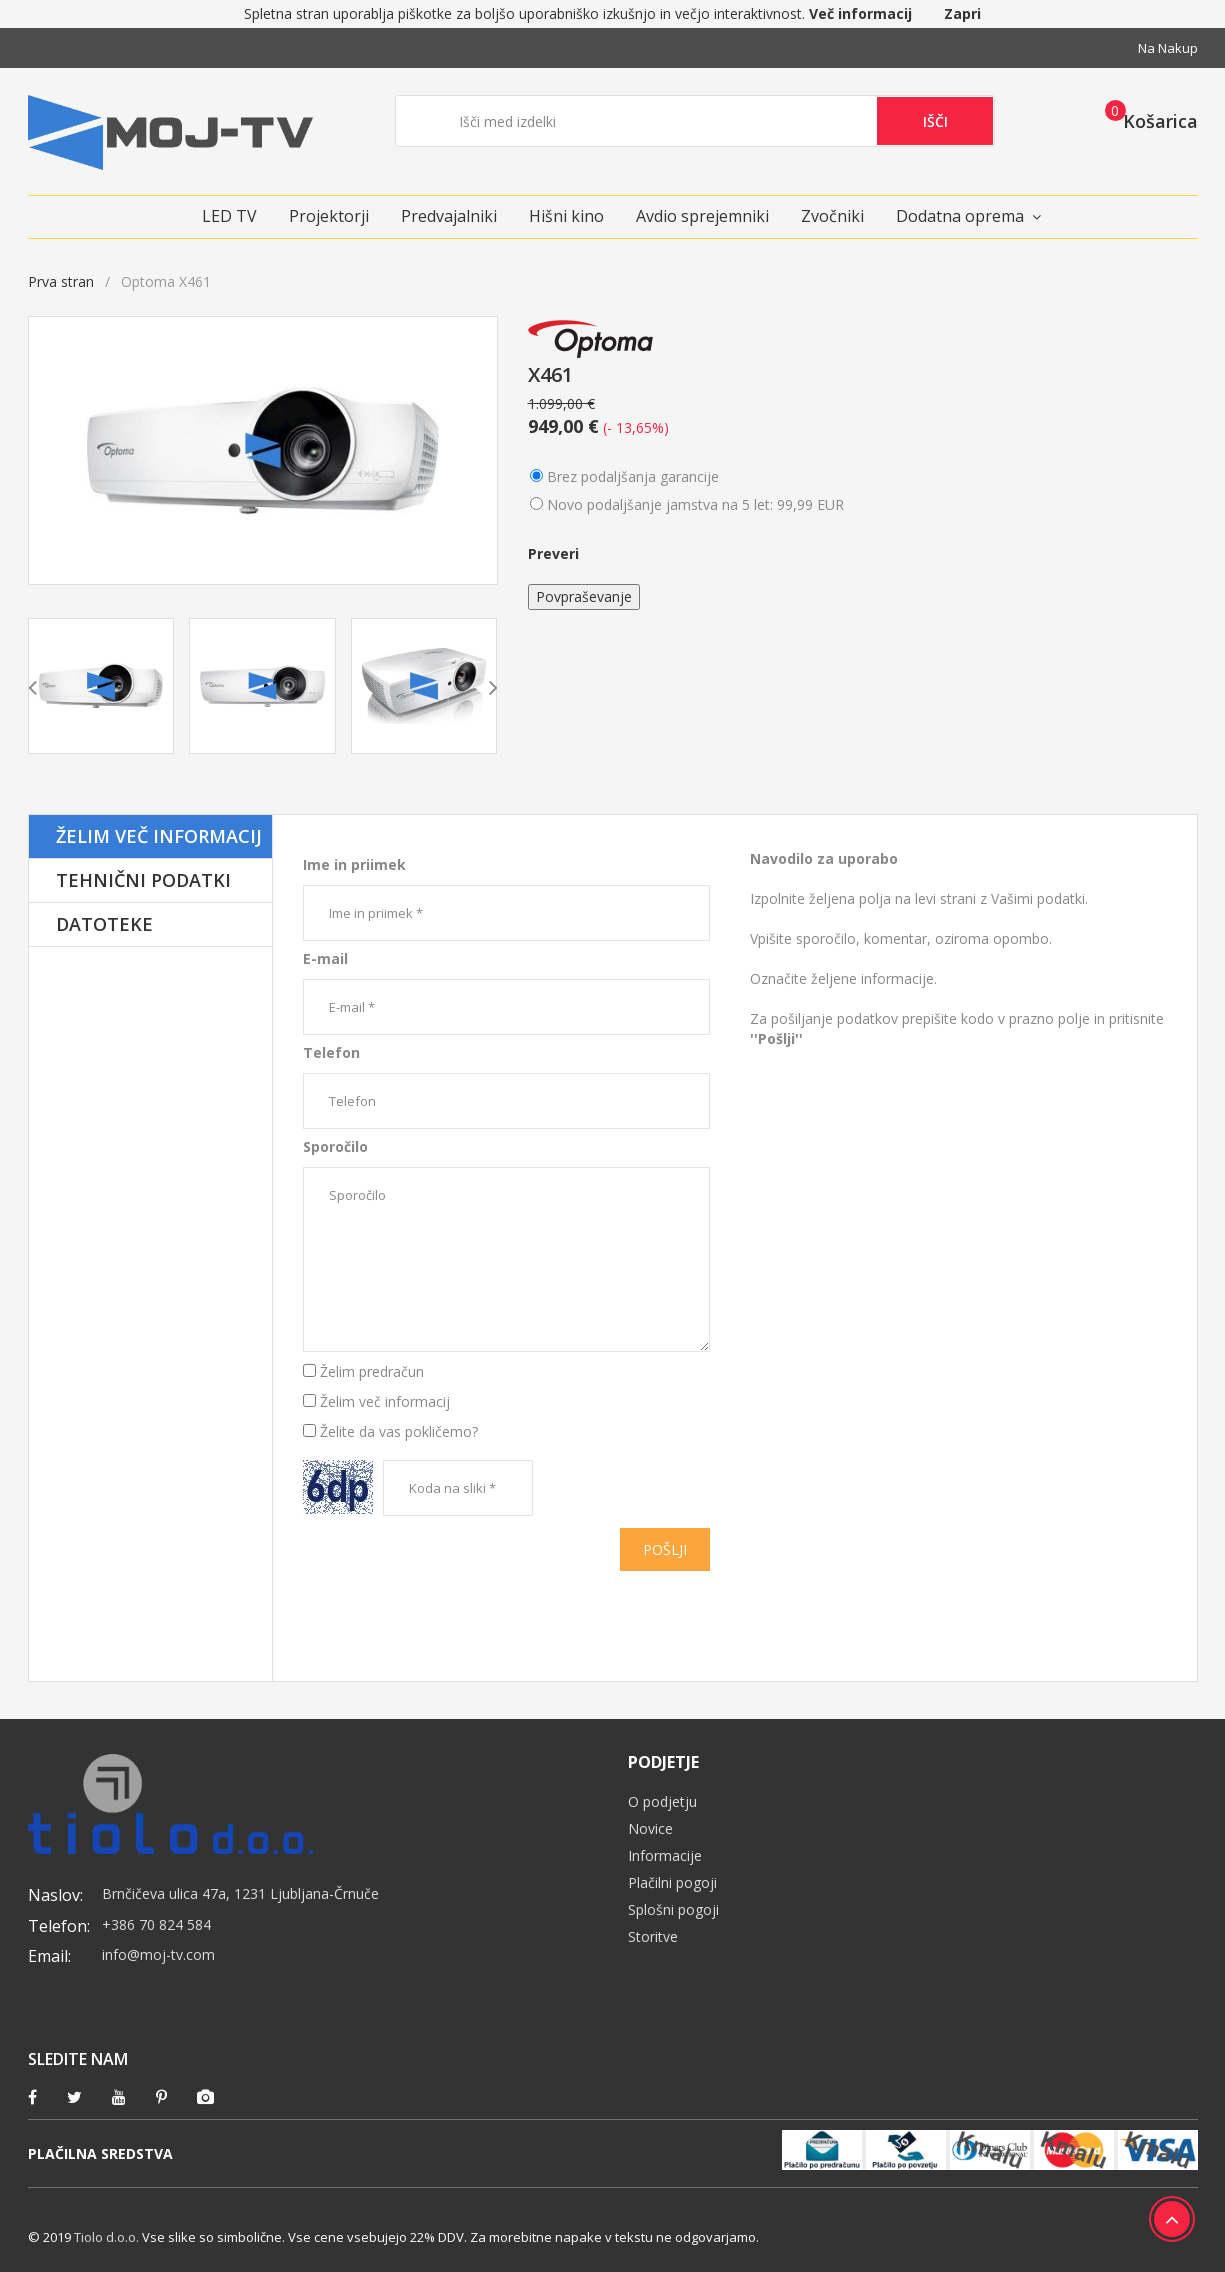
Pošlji (665, 1549)
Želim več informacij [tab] (159, 836)
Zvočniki (832, 216)
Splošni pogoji (673, 1909)
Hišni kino (566, 216)
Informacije (665, 1855)
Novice (650, 1828)
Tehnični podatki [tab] (143, 880)
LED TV (229, 216)
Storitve (653, 1936)
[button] (1145, 120)
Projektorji (329, 216)
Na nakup (1168, 48)
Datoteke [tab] (104, 924)
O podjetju (662, 1801)
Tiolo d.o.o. (106, 2237)
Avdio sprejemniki (702, 216)
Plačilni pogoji (672, 1882)
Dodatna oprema (960, 216)
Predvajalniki (449, 216)
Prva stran (61, 281)
